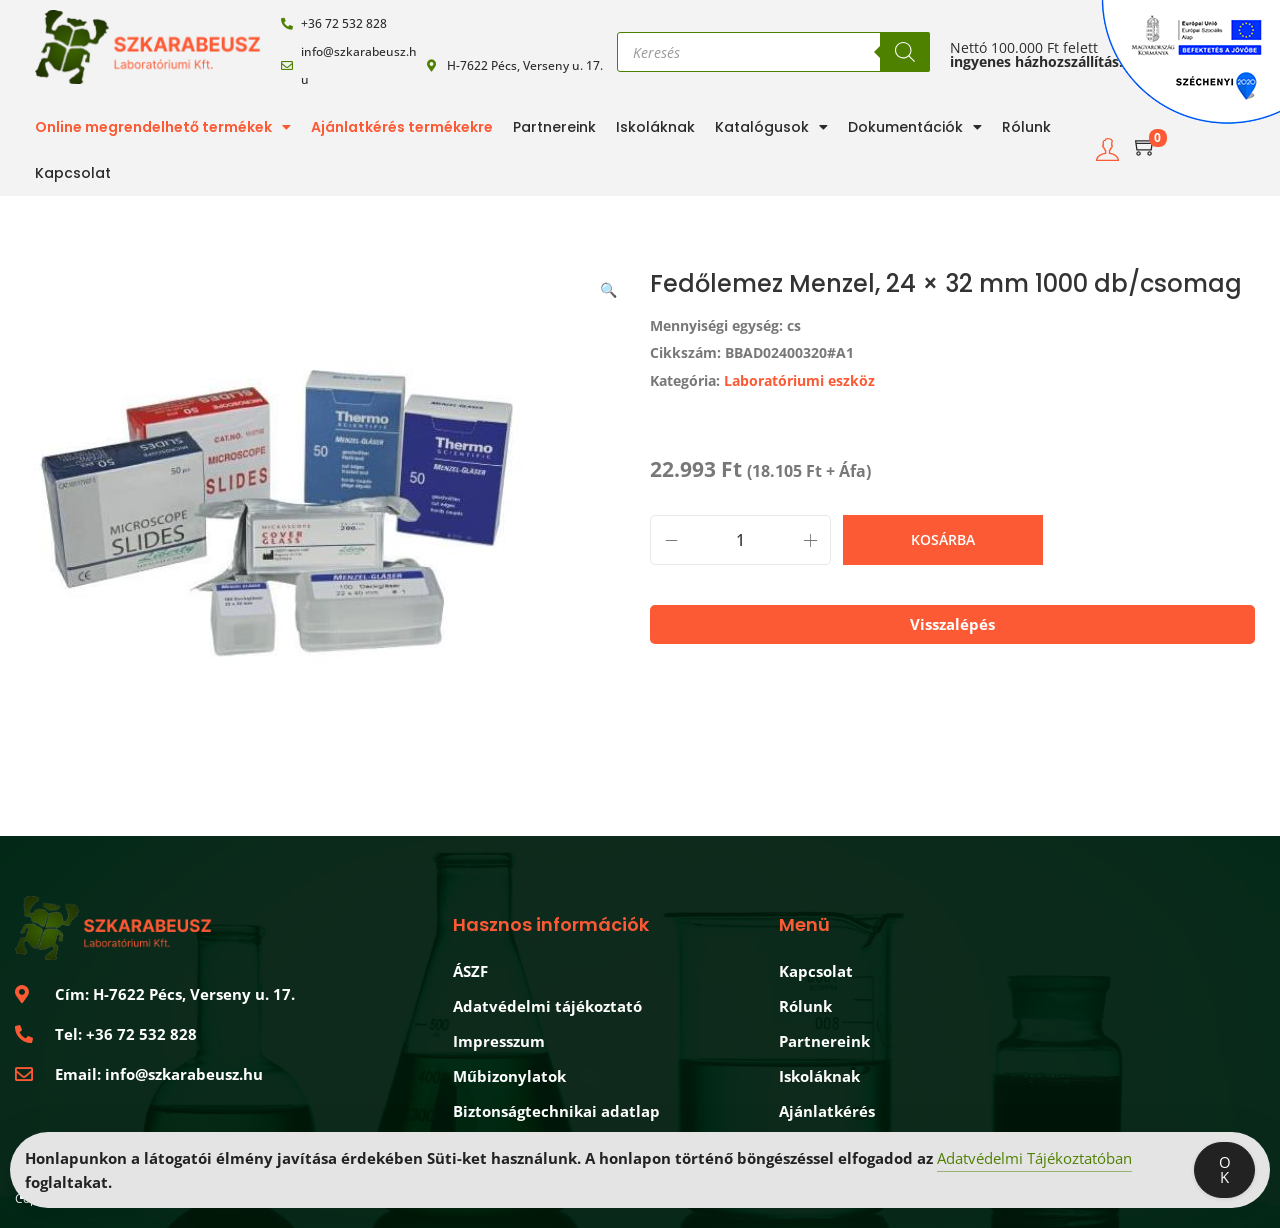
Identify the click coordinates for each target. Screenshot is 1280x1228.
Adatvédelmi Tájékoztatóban (1034, 1158)
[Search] (905, 52)
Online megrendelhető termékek (163, 127)
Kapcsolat (73, 173)
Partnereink (554, 127)
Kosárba (943, 539)
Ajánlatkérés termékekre (402, 127)
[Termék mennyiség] (740, 540)
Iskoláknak (655, 127)
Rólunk (1026, 127)
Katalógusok (771, 127)
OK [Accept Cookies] (1225, 1169)
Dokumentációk (915, 127)
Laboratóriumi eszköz (799, 380)
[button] (610, 286)
